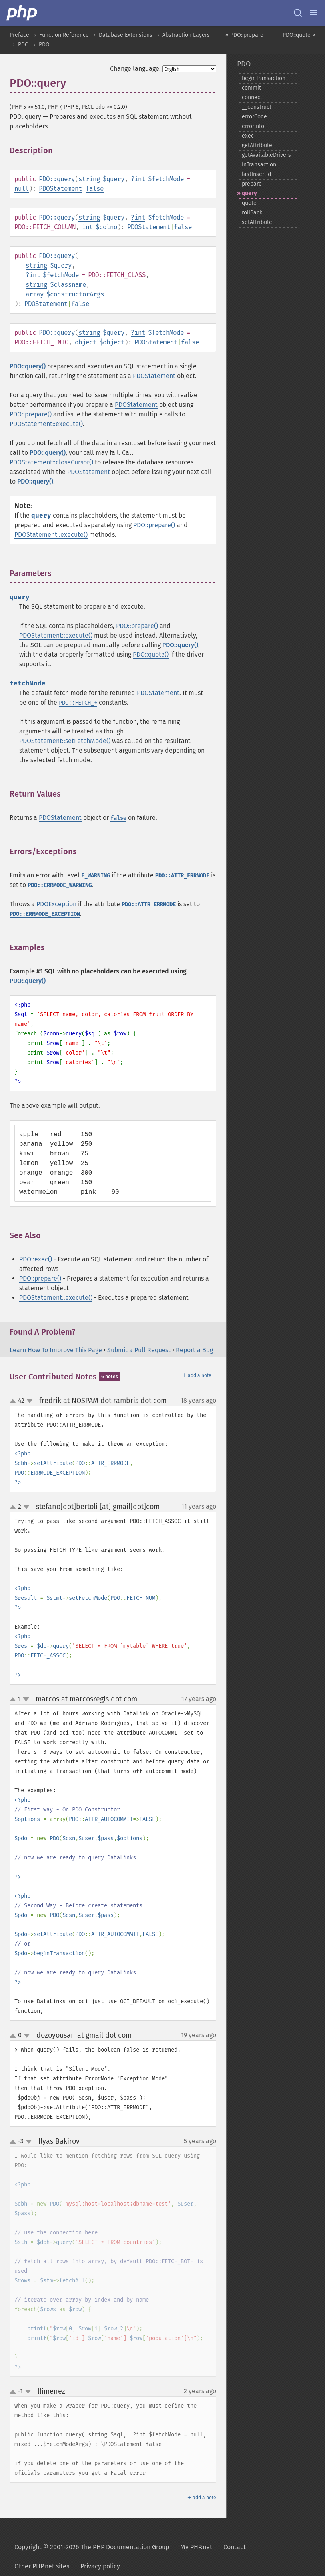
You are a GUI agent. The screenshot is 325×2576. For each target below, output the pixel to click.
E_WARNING (95, 875)
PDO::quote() (151, 654)
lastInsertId (256, 174)
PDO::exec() (35, 1259)
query (249, 193)
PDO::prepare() (31, 414)
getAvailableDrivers (266, 155)
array (35, 294)
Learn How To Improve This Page (56, 1350)
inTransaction (259, 164)
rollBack (252, 212)
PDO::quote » (299, 35)
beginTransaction (263, 78)
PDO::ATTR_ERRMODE (182, 875)
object (85, 342)
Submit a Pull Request (139, 1350)
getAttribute (257, 145)
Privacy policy (100, 2566)
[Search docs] (298, 13)
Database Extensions (125, 35)
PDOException (56, 904)
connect (252, 97)
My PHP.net (196, 2547)
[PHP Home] (22, 13)
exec (248, 135)
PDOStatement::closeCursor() (51, 462)
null (21, 188)
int (139, 179)
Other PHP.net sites (41, 2566)
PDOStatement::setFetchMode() (64, 741)
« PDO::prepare (244, 35)
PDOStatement (60, 188)
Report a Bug (194, 1350)
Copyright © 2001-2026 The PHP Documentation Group (91, 2547)
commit (251, 87)
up (14, 1401)
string (89, 179)
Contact (234, 2547)
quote (249, 203)
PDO (23, 44)
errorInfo (253, 126)
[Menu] (314, 13)
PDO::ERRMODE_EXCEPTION (45, 914)
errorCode (254, 116)
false (95, 188)
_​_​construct (256, 107)
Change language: (135, 68)
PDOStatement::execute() (46, 424)
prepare (252, 183)
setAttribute (257, 222)
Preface (19, 35)
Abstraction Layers (186, 35)
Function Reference (64, 35)
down (29, 1401)
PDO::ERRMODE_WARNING (60, 885)
